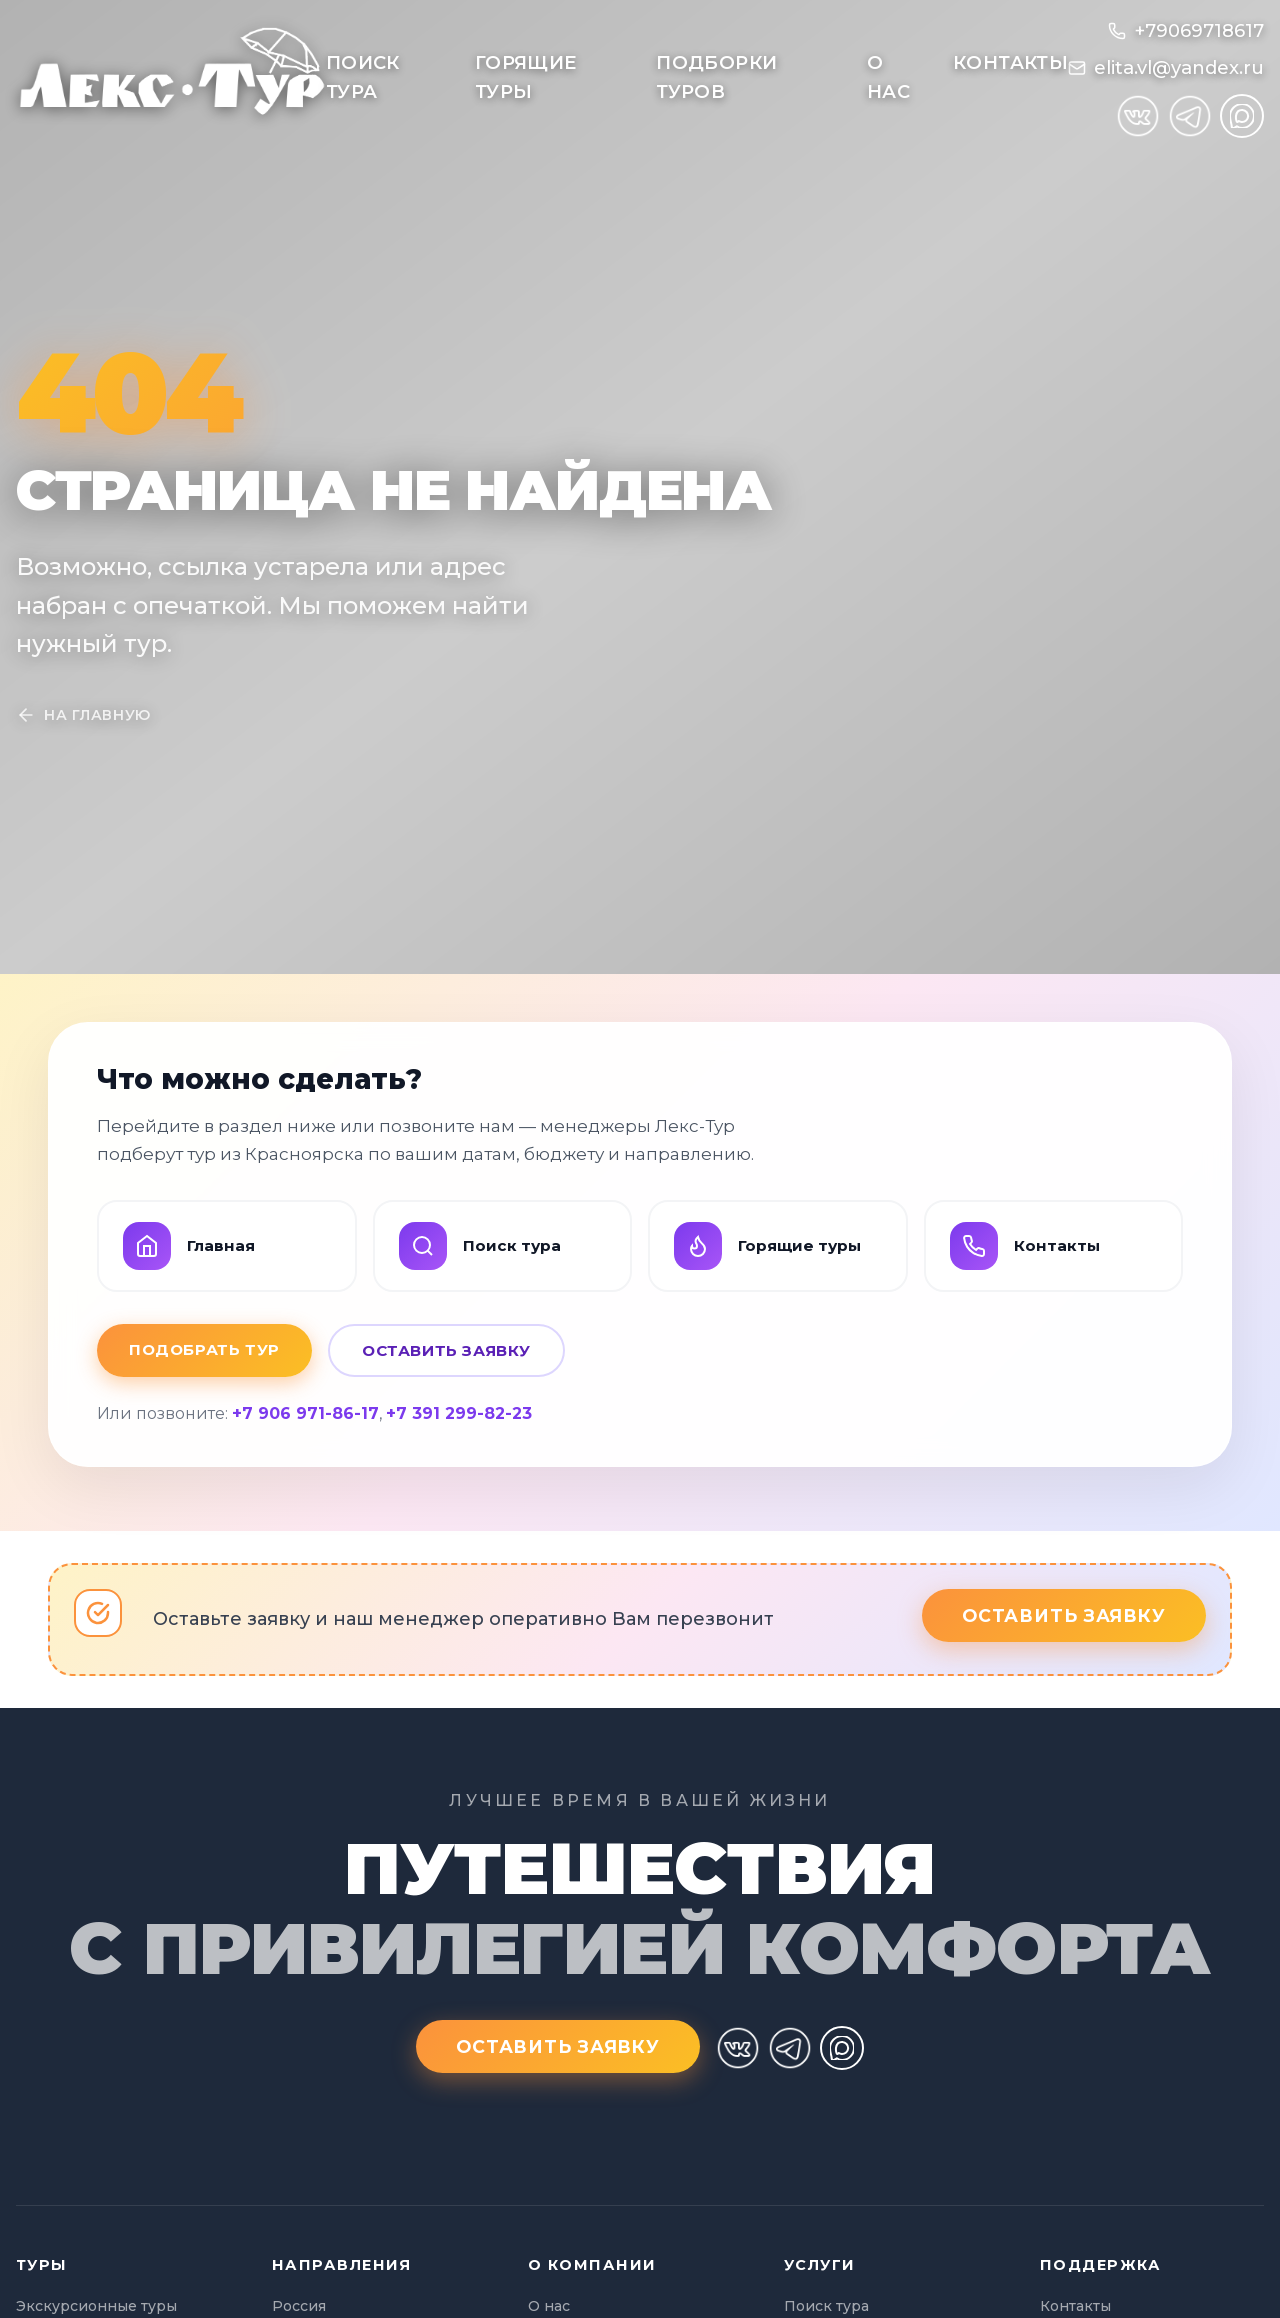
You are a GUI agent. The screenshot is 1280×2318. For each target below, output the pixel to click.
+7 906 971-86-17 (305, 1413)
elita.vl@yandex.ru (1179, 67)
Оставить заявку (446, 1350)
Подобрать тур (204, 1349)
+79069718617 (1199, 30)
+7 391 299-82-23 (459, 1413)
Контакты (1010, 62)
